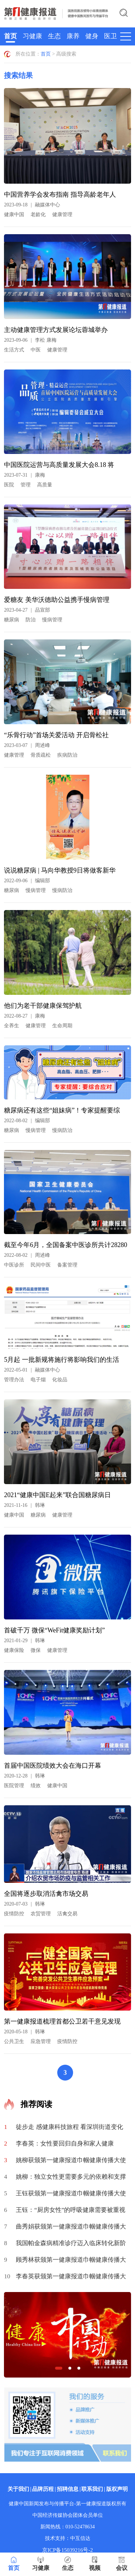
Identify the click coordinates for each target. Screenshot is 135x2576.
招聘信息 (67, 2489)
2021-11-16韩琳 (24, 1505)
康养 (73, 36)
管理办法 (14, 1379)
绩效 (36, 1785)
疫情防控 (14, 1913)
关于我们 (18, 2489)
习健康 (32, 36)
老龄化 (38, 214)
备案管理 (67, 1265)
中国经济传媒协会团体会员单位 (67, 2515)
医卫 (110, 36)
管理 (26, 484)
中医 (36, 350)
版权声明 (117, 2489)
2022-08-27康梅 (24, 1016)
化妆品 (59, 1379)
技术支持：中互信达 (67, 2538)
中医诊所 (14, 1265)
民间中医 (41, 1265)
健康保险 (14, 1650)
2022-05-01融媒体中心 (32, 1370)
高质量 (44, 484)
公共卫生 (14, 2041)
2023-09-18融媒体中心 (32, 204)
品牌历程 (43, 2489)
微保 (36, 1650)
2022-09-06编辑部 (27, 880)
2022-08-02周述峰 (27, 1255)
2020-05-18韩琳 (24, 2031)
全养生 (11, 1025)
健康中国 (14, 214)
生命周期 (62, 1025)
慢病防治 (62, 890)
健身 (91, 36)
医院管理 (14, 1785)
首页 (10, 36)
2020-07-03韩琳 (24, 1904)
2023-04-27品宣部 (27, 610)
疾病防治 (67, 755)
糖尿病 (11, 619)
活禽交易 (67, 1913)
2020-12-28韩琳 (24, 1776)
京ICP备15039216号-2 (67, 2550)
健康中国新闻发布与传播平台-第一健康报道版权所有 (67, 2503)
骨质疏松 (41, 755)
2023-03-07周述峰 (27, 745)
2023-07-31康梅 (24, 475)
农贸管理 (41, 1913)
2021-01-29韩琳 (24, 1640)
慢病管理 (52, 619)
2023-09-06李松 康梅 (30, 340)
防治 (31, 619)
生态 (54, 36)
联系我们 (92, 2489)
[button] (58, 2368)
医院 (9, 484)
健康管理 (62, 214)
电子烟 (38, 1379)
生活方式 (14, 350)
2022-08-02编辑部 (27, 1120)
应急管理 (41, 2041)
